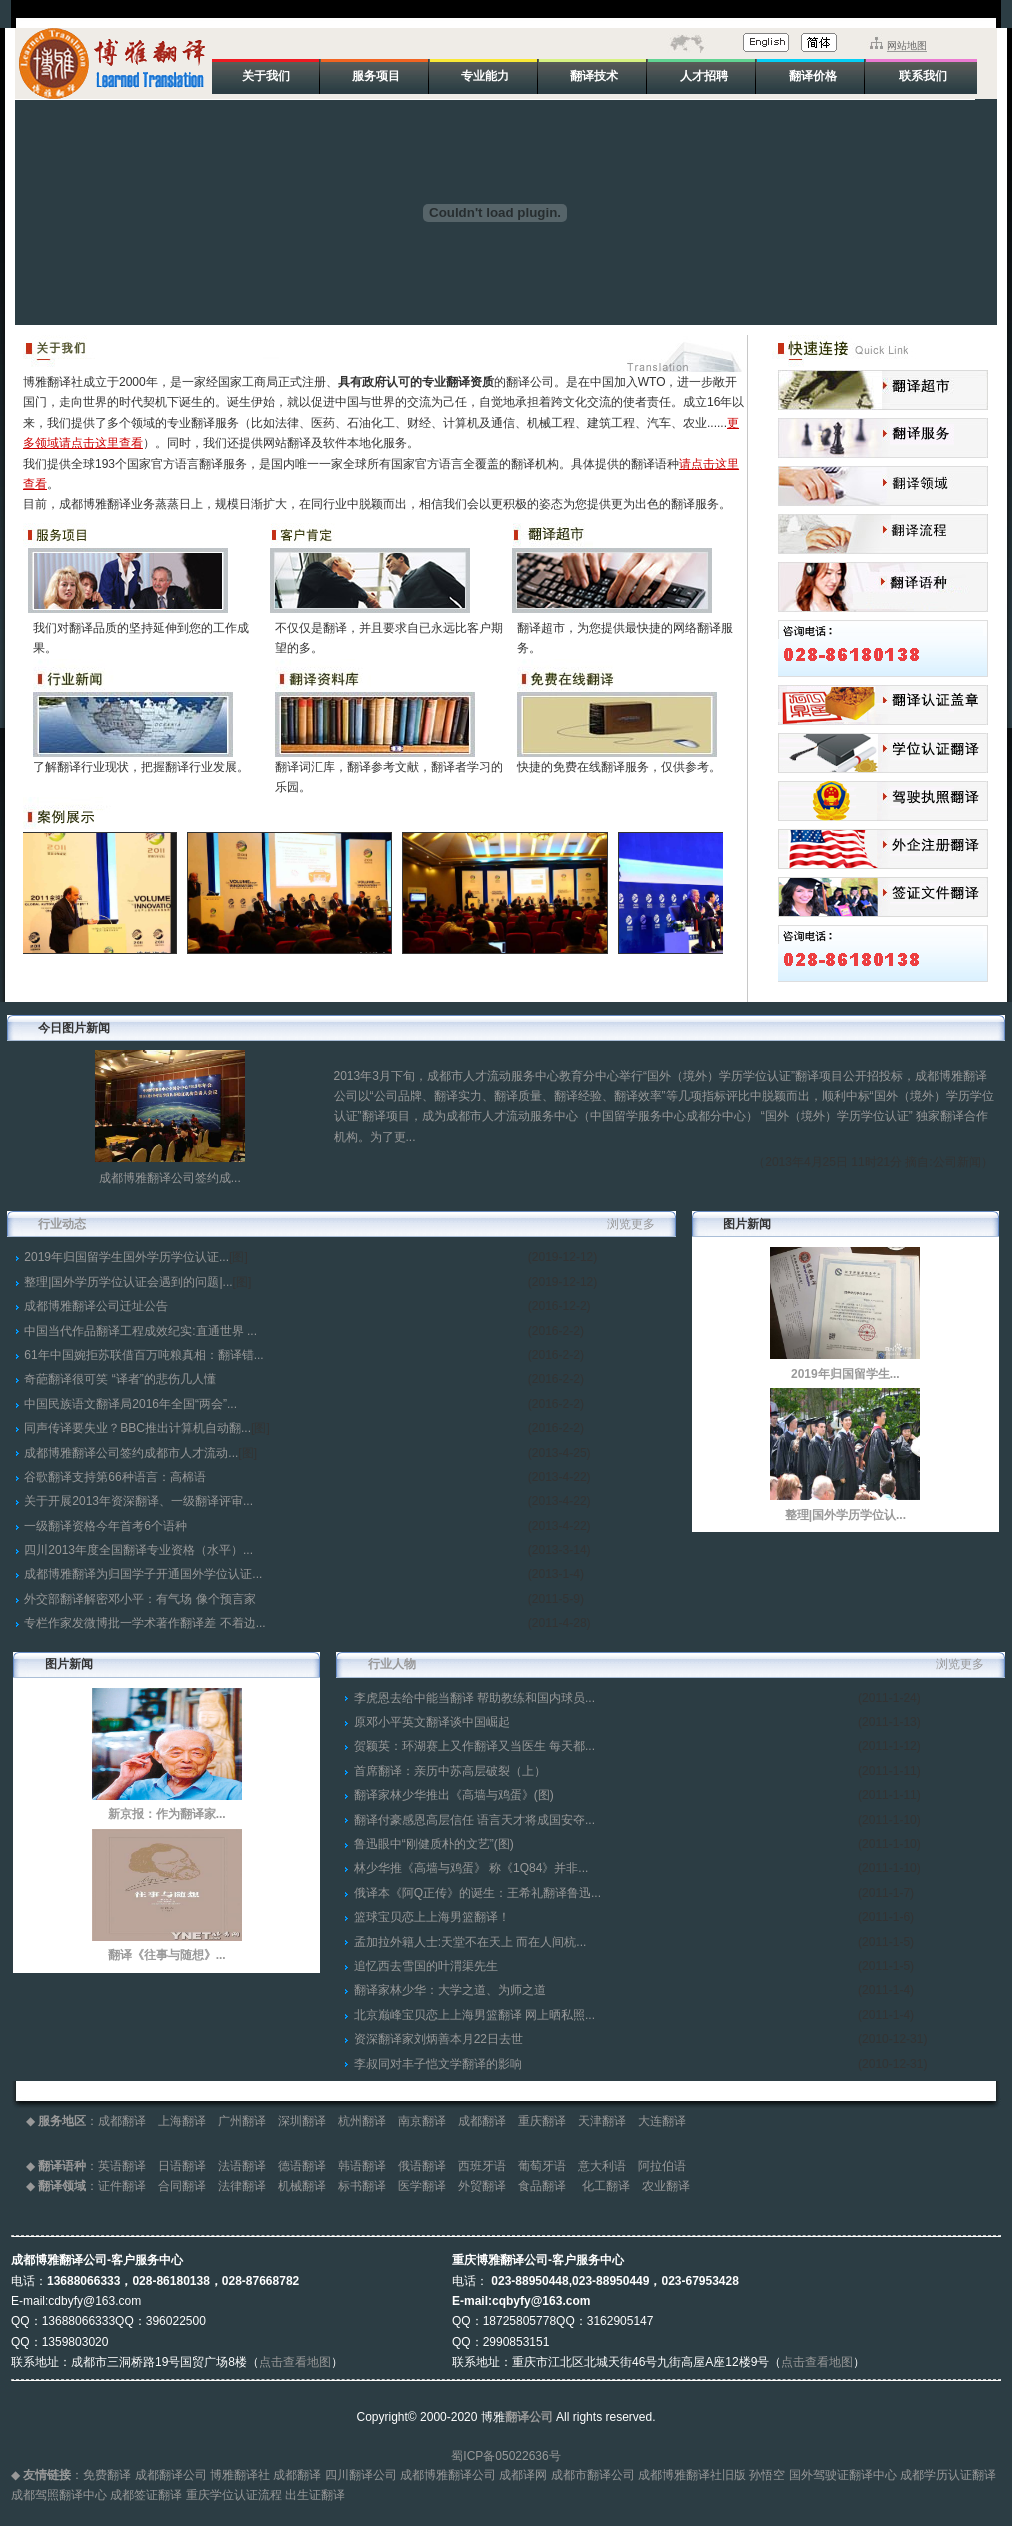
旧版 (734, 2475)
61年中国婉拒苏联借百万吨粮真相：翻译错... (143, 1355)
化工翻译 (606, 2186)
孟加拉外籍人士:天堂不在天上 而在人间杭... (470, 1942)
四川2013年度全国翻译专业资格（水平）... (138, 1550)
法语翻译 (242, 2166)
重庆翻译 (542, 2121)
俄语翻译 (422, 2166)
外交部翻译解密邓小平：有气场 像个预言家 (139, 1599)
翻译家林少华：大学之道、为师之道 (450, 1990)
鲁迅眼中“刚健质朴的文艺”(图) (434, 1844)
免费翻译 (107, 2475)
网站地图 (907, 45)
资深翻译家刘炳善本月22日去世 (438, 2039)
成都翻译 (122, 2121)
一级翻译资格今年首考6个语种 (105, 1526)
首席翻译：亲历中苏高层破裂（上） (450, 1771)
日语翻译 (182, 2166)
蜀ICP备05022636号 (505, 2456)
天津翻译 (602, 2121)
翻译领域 (62, 2186)
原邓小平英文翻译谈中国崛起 (432, 1722)
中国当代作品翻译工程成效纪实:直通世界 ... (140, 1331)
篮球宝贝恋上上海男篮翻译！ (432, 1917)
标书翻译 (362, 2186)
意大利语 (602, 2166)
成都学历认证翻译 (948, 2475)
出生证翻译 (315, 2495)
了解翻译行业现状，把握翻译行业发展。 (141, 767)
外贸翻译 (482, 2186)
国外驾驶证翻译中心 (843, 2475)
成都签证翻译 (146, 2495)
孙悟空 (767, 2475)
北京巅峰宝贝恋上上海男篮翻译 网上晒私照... (474, 2015)
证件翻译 (122, 2186)
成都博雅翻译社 (680, 2475)
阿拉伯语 (662, 2166)
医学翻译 (422, 2186)
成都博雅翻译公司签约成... (170, 1178)
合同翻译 (182, 2186)
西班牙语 (482, 2166)
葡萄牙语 (542, 2166)
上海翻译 (182, 2121)
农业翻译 (666, 2186)
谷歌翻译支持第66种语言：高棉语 (114, 1477)
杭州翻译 (362, 2121)
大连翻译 (662, 2121)
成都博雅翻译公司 (448, 2475)
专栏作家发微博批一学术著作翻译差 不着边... (144, 1623)
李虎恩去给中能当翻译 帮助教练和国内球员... (474, 1698)
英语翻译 (122, 2166)
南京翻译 (422, 2121)
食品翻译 (543, 2186)
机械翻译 (302, 2186)
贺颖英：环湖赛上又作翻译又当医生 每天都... (474, 1746)
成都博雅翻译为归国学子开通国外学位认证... (143, 1574)
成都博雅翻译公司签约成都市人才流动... (131, 1453)
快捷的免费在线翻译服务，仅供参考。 (619, 767)
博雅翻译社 (240, 2475)
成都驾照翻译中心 (59, 2495)
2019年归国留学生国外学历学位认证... (126, 1257)
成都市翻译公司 (593, 2475)
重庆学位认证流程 (234, 2495)
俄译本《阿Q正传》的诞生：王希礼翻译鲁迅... (477, 1893)
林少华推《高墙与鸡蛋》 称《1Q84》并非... (471, 1868)
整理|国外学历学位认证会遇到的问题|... (128, 1282)
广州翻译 (242, 2121)
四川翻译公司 (361, 2475)
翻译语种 (62, 2166)
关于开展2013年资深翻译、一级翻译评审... (138, 1501)
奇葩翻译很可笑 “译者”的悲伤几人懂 (119, 1379)
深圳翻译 (302, 2121)
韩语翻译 (362, 2166)
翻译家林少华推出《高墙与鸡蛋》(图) (454, 1795)
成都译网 (523, 2475)
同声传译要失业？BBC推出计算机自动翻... (137, 1428)
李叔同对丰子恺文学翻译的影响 (438, 2064)
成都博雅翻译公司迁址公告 (96, 1306)
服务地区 (62, 2121)
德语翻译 (302, 2166)
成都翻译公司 (171, 2475)
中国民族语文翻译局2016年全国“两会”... (130, 1404)
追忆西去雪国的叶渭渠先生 (426, 1966)
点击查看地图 (295, 2362)
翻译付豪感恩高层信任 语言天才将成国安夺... (474, 1820)
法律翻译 (242, 2186)
